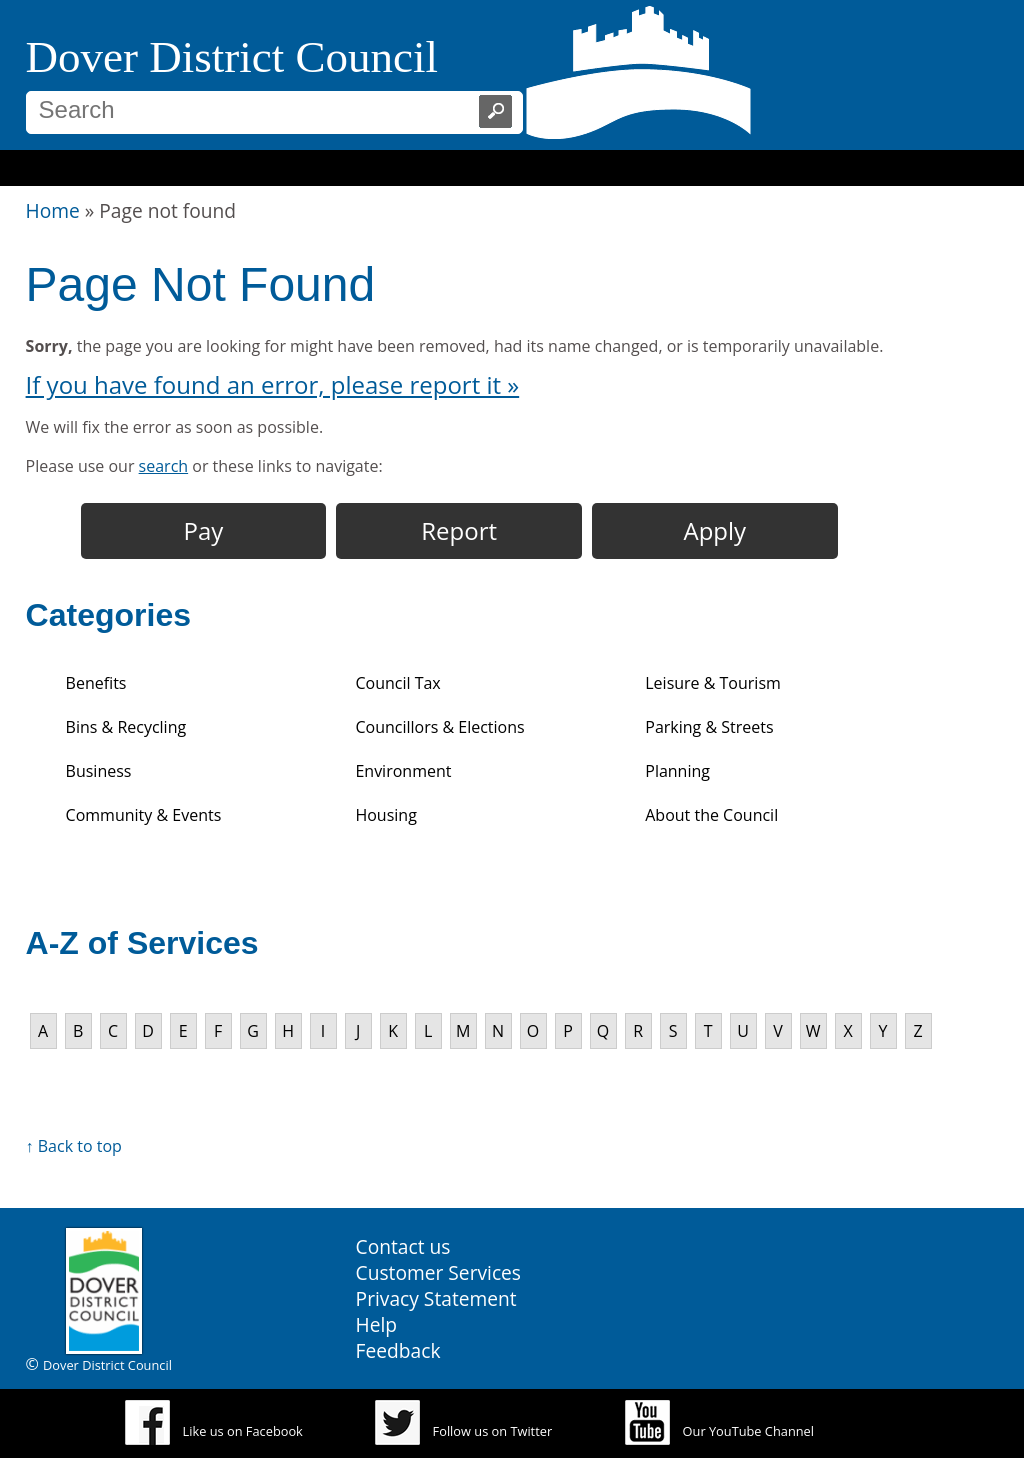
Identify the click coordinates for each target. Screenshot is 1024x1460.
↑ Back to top (74, 1146)
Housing (385, 815)
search (164, 466)
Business (99, 771)
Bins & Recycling (126, 727)
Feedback (398, 1350)
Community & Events (144, 815)
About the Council (711, 815)
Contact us (403, 1246)
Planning (677, 771)
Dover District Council (232, 57)
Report (459, 530)
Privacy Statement (436, 1298)
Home (53, 210)
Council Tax (397, 683)
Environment (403, 771)
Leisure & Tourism (713, 683)
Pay (204, 530)
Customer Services (438, 1272)
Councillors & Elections (439, 727)
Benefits (96, 683)
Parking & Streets (709, 727)
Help (377, 1324)
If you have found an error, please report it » (273, 384)
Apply (715, 530)
